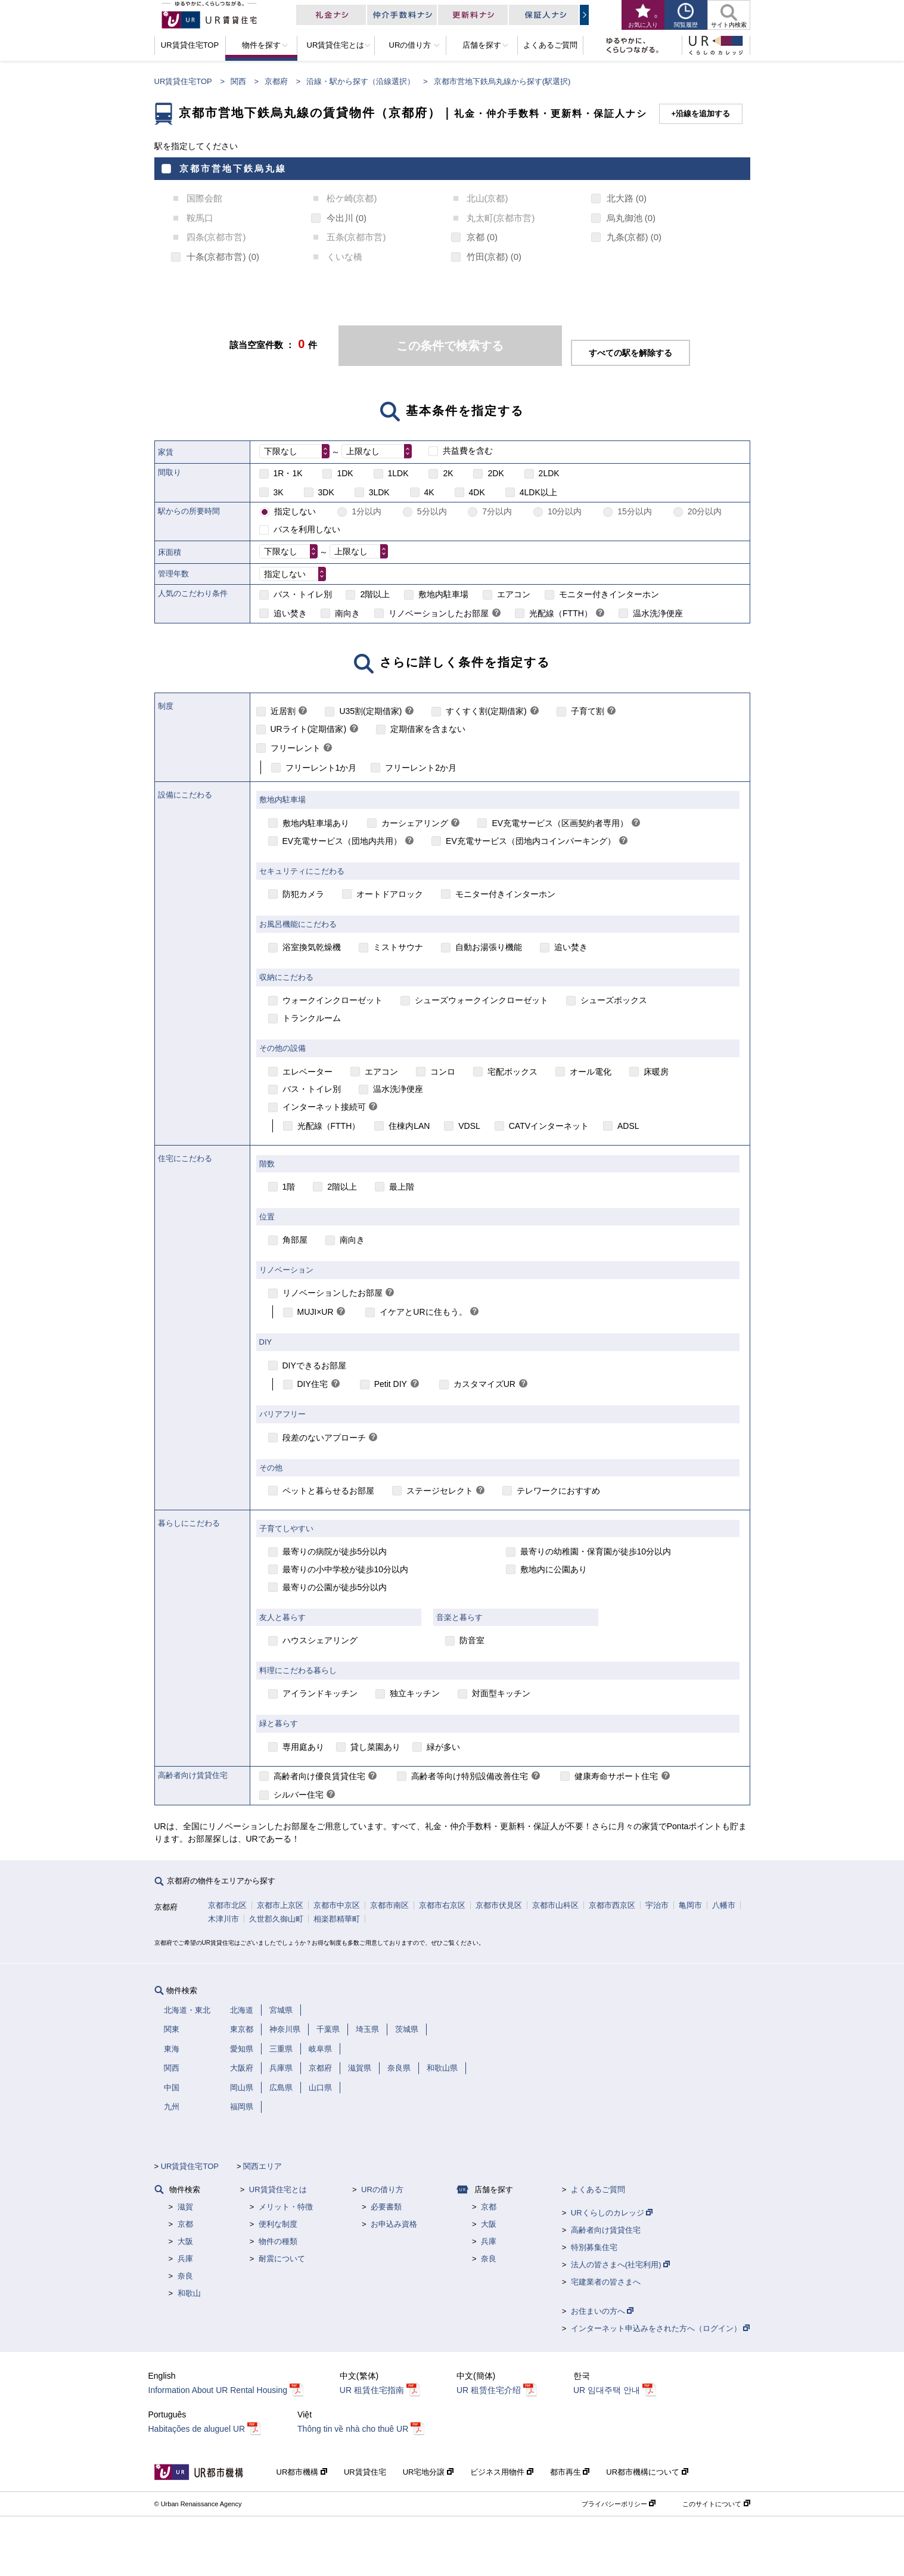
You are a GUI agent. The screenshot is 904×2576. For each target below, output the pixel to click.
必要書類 (386, 2206)
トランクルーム (311, 1018)
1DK (345, 473)
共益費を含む (468, 450)
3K (279, 492)
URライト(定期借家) (309, 729)
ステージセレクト (439, 1490)
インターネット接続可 (324, 1107)
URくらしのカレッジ (612, 2212)
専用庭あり (303, 1747)
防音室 (471, 1640)
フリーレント (296, 748)
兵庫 (185, 2258)
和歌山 (189, 2293)
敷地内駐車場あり (315, 823)
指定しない (295, 511)
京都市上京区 (280, 1905)
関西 (238, 81)
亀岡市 (690, 1905)
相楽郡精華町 (336, 1919)
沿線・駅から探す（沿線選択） (360, 81)
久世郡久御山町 (276, 1919)
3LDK (379, 492)
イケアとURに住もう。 (423, 1312)
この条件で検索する (450, 345)
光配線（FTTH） (560, 613)
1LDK (398, 473)
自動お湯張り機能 (488, 947)
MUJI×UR (315, 1312)
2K (448, 473)
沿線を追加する (703, 113)
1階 (289, 1186)
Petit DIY (390, 1384)
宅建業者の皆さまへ (606, 2281)
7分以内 (497, 511)
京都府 (276, 81)
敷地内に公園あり (553, 1569)
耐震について (282, 2258)
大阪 (185, 2241)
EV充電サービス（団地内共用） (342, 841)
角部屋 (294, 1239)
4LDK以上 (538, 492)
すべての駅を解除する (630, 353)
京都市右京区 (442, 1905)
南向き (347, 613)
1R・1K (288, 473)
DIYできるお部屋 (314, 1365)
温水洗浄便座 (658, 613)
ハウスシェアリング (320, 1640)
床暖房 (656, 1071)
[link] (496, 614)
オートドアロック (389, 894)
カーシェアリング (414, 823)
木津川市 (223, 1919)
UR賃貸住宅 (365, 2472)
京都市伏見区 (499, 1905)
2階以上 (375, 594)
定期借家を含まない (427, 729)
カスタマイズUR (484, 1384)
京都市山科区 (555, 1905)
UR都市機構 (302, 2472)
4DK (477, 492)
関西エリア (262, 2166)
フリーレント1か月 (321, 767)
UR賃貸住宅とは (278, 2189)
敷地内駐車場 (443, 594)
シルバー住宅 (299, 1794)
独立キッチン (415, 1693)
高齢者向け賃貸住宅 (606, 2230)
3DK (326, 492)
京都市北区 (227, 1905)
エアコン (513, 594)
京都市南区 (389, 1905)
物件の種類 (278, 2241)
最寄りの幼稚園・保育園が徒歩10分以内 (596, 1551)
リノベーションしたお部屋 (439, 613)
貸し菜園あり (375, 1747)
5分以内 (432, 511)
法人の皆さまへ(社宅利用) (620, 2264)
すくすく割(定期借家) (486, 711)
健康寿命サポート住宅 (616, 1776)
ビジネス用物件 (501, 2472)
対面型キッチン (501, 1693)
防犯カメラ (303, 894)
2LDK (549, 473)
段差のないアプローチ (324, 1437)
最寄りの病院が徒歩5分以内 (334, 1551)
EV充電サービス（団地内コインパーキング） (531, 841)
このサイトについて (716, 2503)
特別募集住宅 (594, 2247)
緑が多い (443, 1747)
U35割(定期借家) (370, 711)
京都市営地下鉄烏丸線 (233, 168)
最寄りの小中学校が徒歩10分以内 (345, 1569)
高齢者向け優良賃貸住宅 (319, 1776)
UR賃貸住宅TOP (183, 81)
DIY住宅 (312, 1384)
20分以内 (705, 511)
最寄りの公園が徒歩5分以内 (334, 1587)
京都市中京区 (336, 1905)
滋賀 (185, 2206)
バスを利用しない (307, 529)
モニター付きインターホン (609, 594)
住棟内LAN (409, 1126)
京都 (185, 2224)
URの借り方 (382, 2189)
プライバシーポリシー (619, 2503)
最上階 (401, 1186)
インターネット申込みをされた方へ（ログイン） (660, 2328)
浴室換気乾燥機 (311, 947)
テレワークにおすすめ (558, 1490)
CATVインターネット (549, 1126)
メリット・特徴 (286, 2206)
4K (429, 492)
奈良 (185, 2275)
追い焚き (290, 613)
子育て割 (587, 711)
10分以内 (565, 511)
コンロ (442, 1071)
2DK (495, 473)
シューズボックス (613, 1000)
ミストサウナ (398, 947)
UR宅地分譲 (428, 2472)
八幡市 (723, 1905)
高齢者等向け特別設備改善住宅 (469, 1776)
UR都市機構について (647, 2472)
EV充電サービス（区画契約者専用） (560, 823)
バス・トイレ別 (303, 594)
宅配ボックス (512, 1071)
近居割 (283, 711)
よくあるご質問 (598, 2189)
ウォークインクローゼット (332, 1000)
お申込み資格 (394, 2224)
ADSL (628, 1126)
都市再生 (570, 2472)
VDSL (469, 1126)
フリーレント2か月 (420, 767)
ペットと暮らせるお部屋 (328, 1490)
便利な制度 (278, 2224)
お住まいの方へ (602, 2311)
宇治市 (657, 1905)
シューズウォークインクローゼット (481, 1000)
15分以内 (634, 511)
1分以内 (366, 511)
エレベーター (307, 1071)
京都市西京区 (612, 1905)
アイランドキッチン (320, 1693)
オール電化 (590, 1071)
